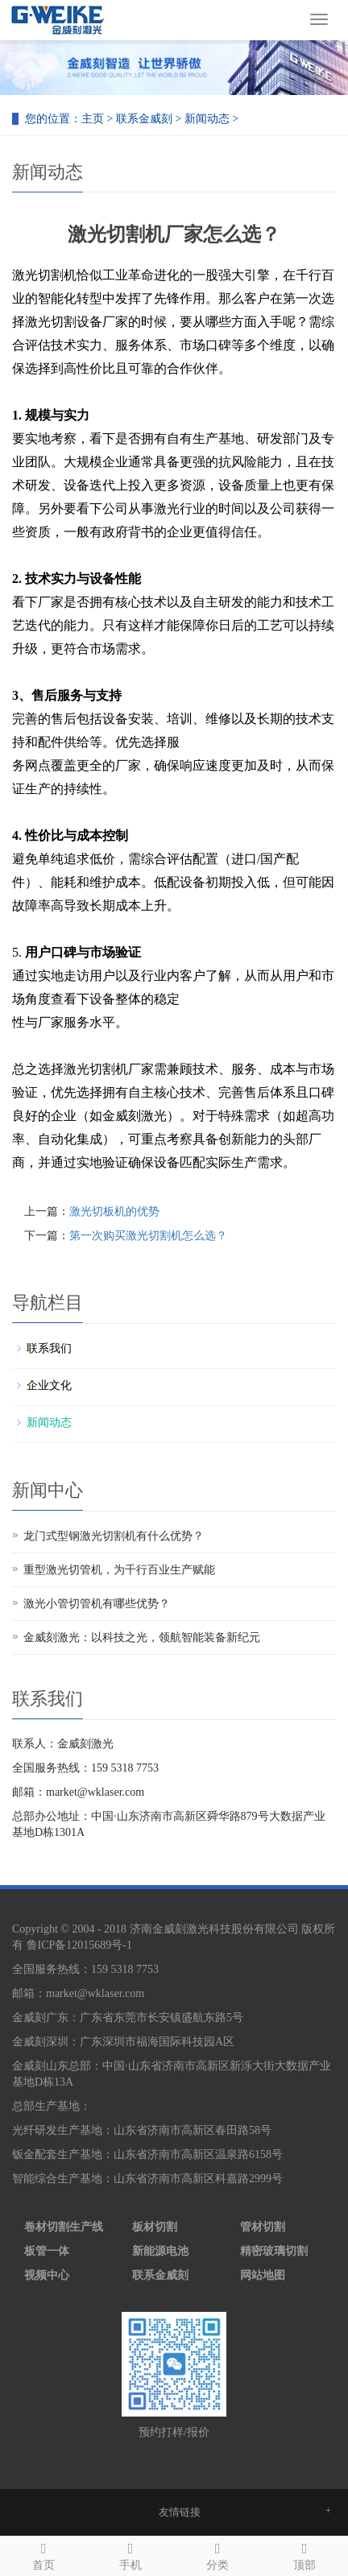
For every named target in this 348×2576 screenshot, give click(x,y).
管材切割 (262, 2227)
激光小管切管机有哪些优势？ (96, 1604)
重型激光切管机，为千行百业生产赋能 (119, 1570)
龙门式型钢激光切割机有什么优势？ (113, 1536)
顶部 (304, 2554)
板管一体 (46, 2251)
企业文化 (49, 1385)
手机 (130, 2554)
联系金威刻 (144, 119)
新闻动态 (207, 119)
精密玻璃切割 (274, 2251)
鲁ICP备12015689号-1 (79, 1945)
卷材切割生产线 (63, 2227)
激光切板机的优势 (114, 1211)
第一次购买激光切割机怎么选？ (148, 1236)
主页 (92, 119)
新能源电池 (160, 2251)
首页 (43, 2554)
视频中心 (46, 2275)
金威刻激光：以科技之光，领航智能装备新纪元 (141, 1637)
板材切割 (154, 2227)
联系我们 (49, 1348)
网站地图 (262, 2275)
